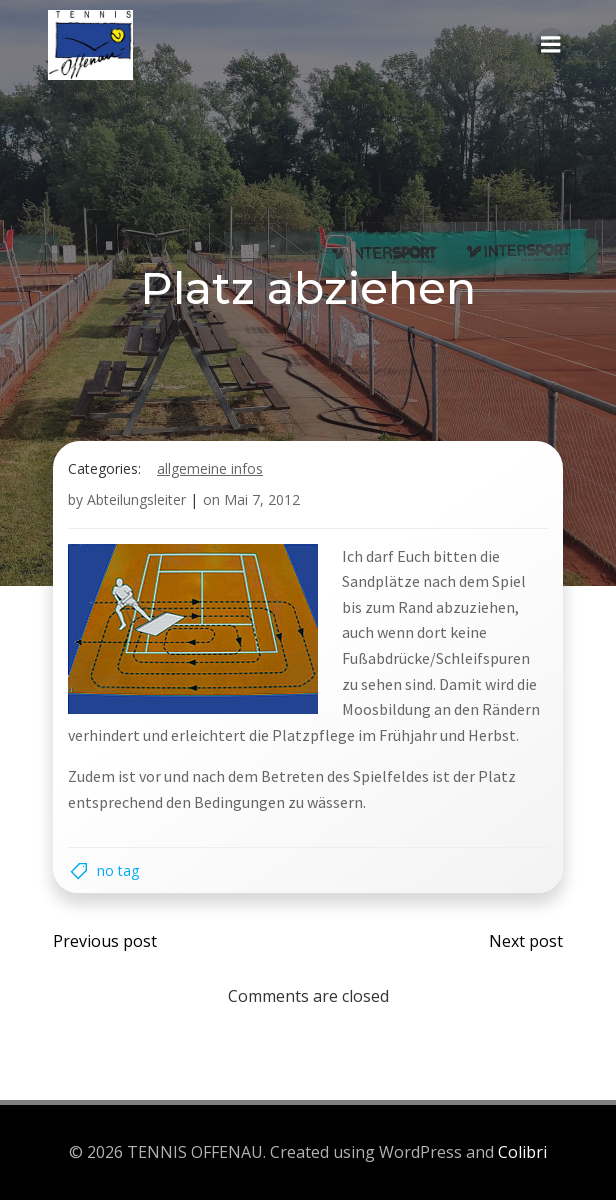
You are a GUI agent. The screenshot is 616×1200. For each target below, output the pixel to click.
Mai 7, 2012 (262, 499)
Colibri (522, 1152)
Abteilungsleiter (136, 499)
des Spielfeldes (378, 776)
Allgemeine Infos (210, 468)
